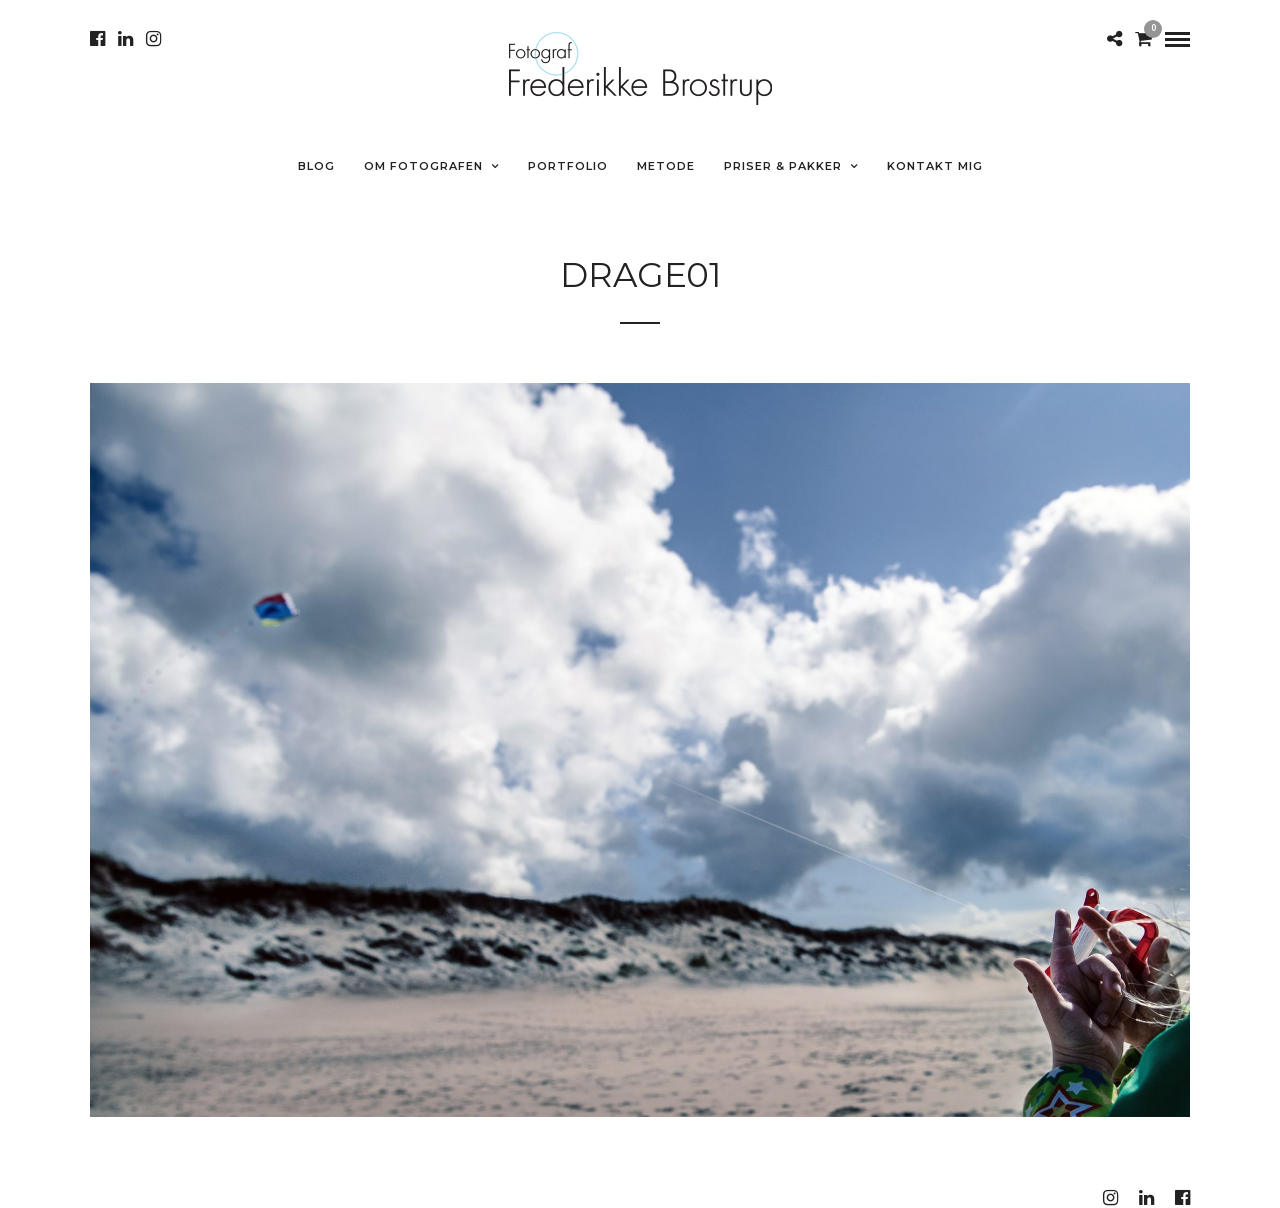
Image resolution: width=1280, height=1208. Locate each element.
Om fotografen (423, 166)
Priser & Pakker (783, 166)
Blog (316, 166)
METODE (666, 166)
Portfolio (568, 166)
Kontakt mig (935, 166)
